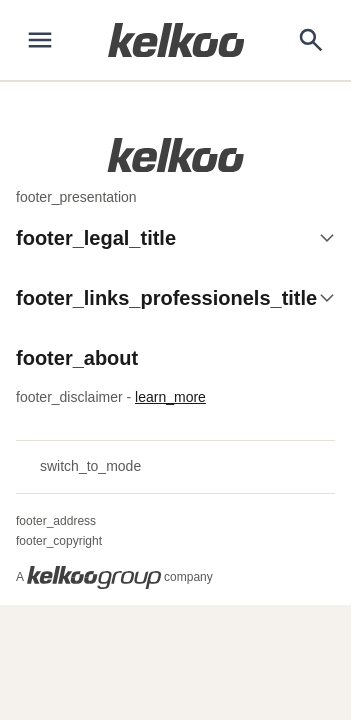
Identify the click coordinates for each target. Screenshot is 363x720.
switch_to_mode (78, 467)
